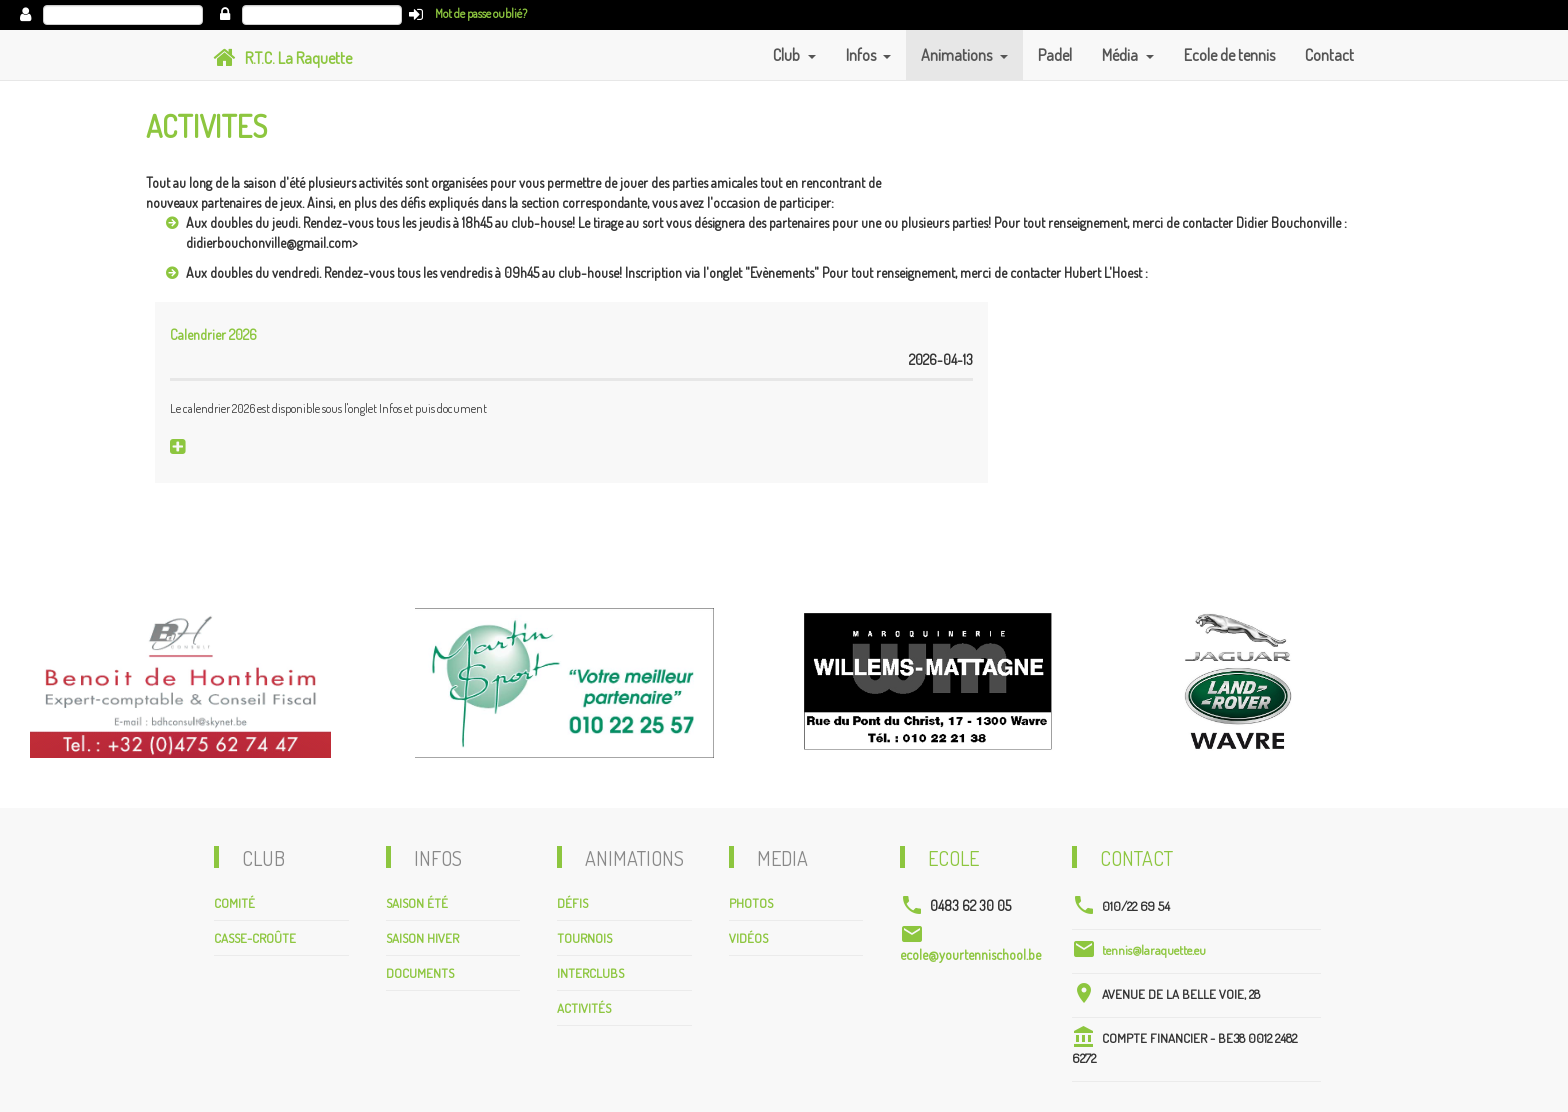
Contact (1329, 55)
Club (788, 55)
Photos (751, 903)
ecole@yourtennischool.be (970, 954)
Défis (572, 903)
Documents (420, 973)
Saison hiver (422, 938)
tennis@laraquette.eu (1154, 950)
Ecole (953, 858)
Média (1121, 55)
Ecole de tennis (1229, 55)
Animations (958, 55)
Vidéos (748, 938)
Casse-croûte (255, 938)
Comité (234, 903)
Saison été (417, 903)
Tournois (584, 938)
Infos (862, 55)
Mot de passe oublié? (481, 13)
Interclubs (590, 973)
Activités (584, 1008)
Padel (1055, 55)
